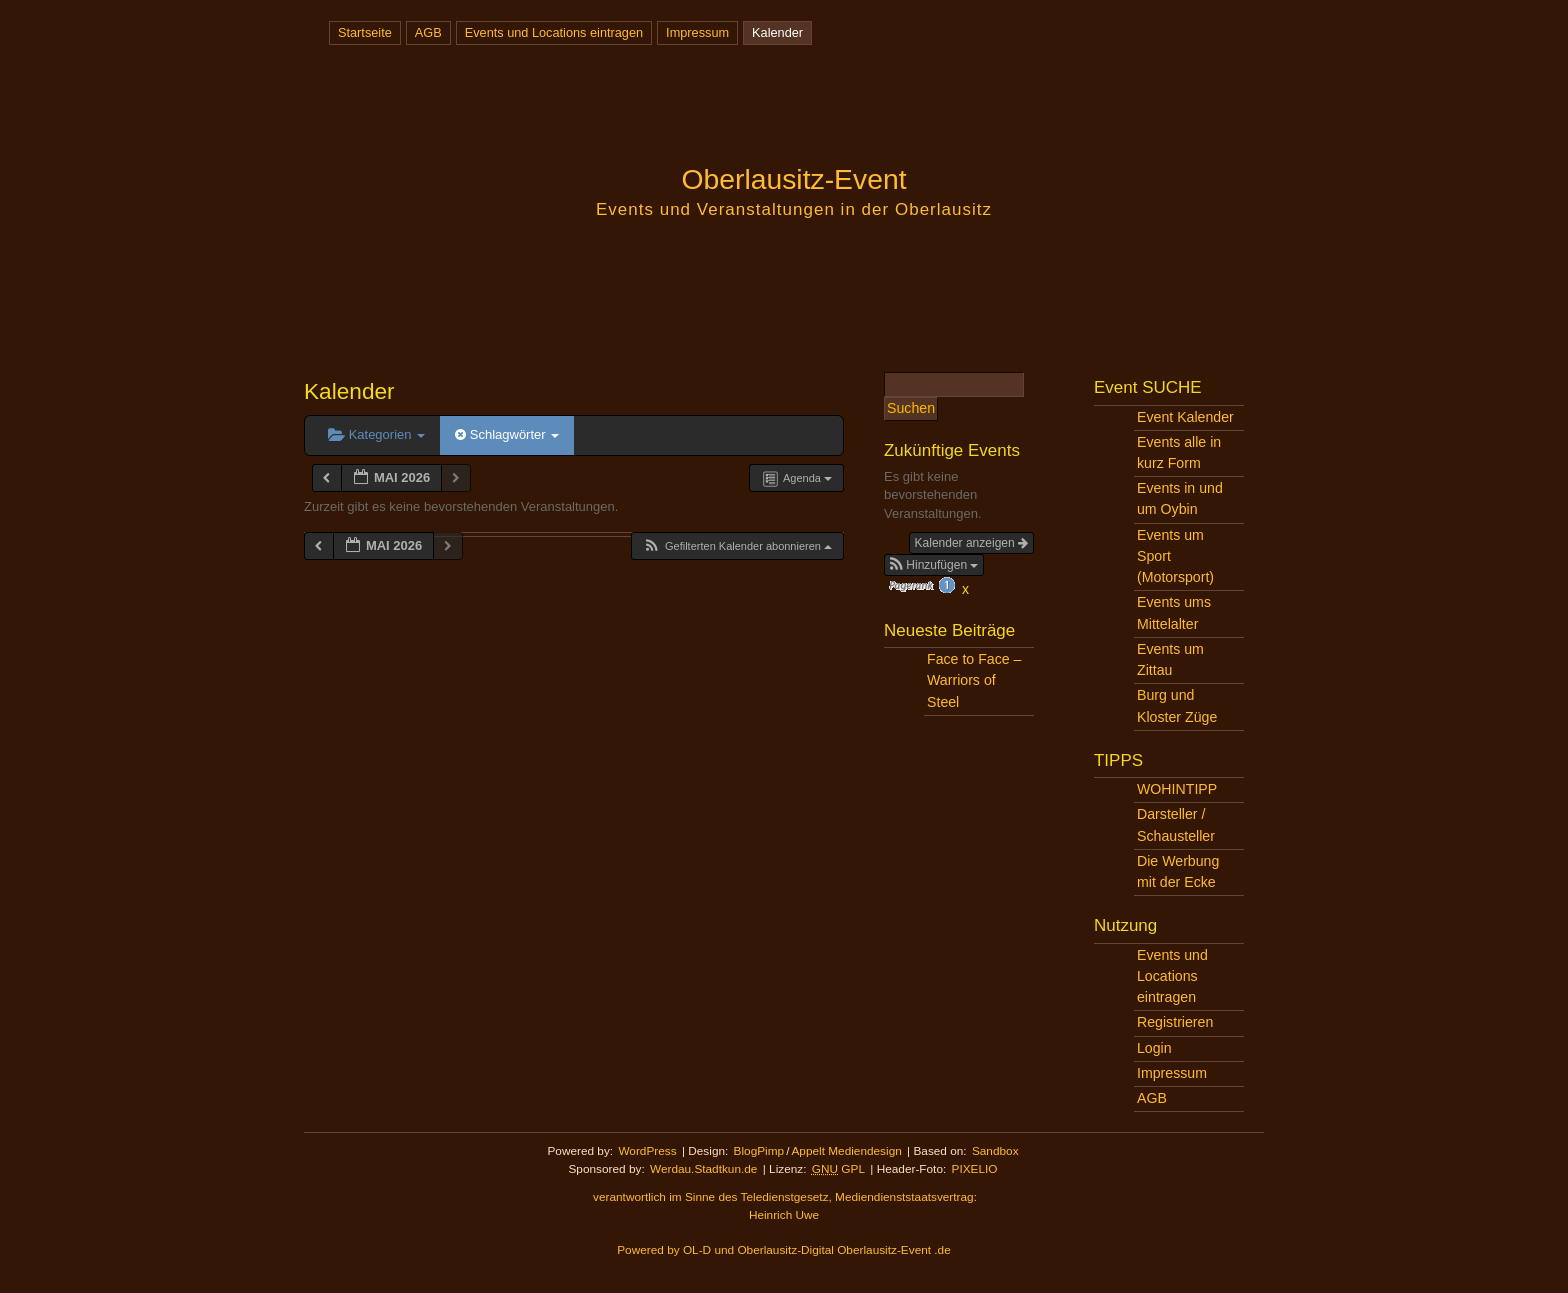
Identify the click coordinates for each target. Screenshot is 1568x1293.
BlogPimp (759, 1151)
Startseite (365, 32)
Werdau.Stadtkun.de (703, 1169)
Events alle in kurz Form (1179, 452)
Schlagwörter (507, 434)
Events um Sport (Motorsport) (1175, 556)
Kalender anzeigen (971, 543)
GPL (838, 1169)
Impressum (697, 32)
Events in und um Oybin (1180, 498)
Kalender (777, 32)
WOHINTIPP (1177, 789)
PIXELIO (975, 1169)
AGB (428, 32)
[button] (737, 546)
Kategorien (376, 434)
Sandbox (995, 1151)
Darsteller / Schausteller (1176, 824)
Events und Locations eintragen (554, 32)
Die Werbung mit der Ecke (1178, 871)
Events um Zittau (1170, 659)
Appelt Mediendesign (846, 1151)
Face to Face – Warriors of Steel (974, 680)
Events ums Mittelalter (1174, 612)
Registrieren (1175, 1022)
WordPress (647, 1151)
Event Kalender (1185, 417)
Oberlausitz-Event (793, 179)
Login (1154, 1048)
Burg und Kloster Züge (1177, 705)
